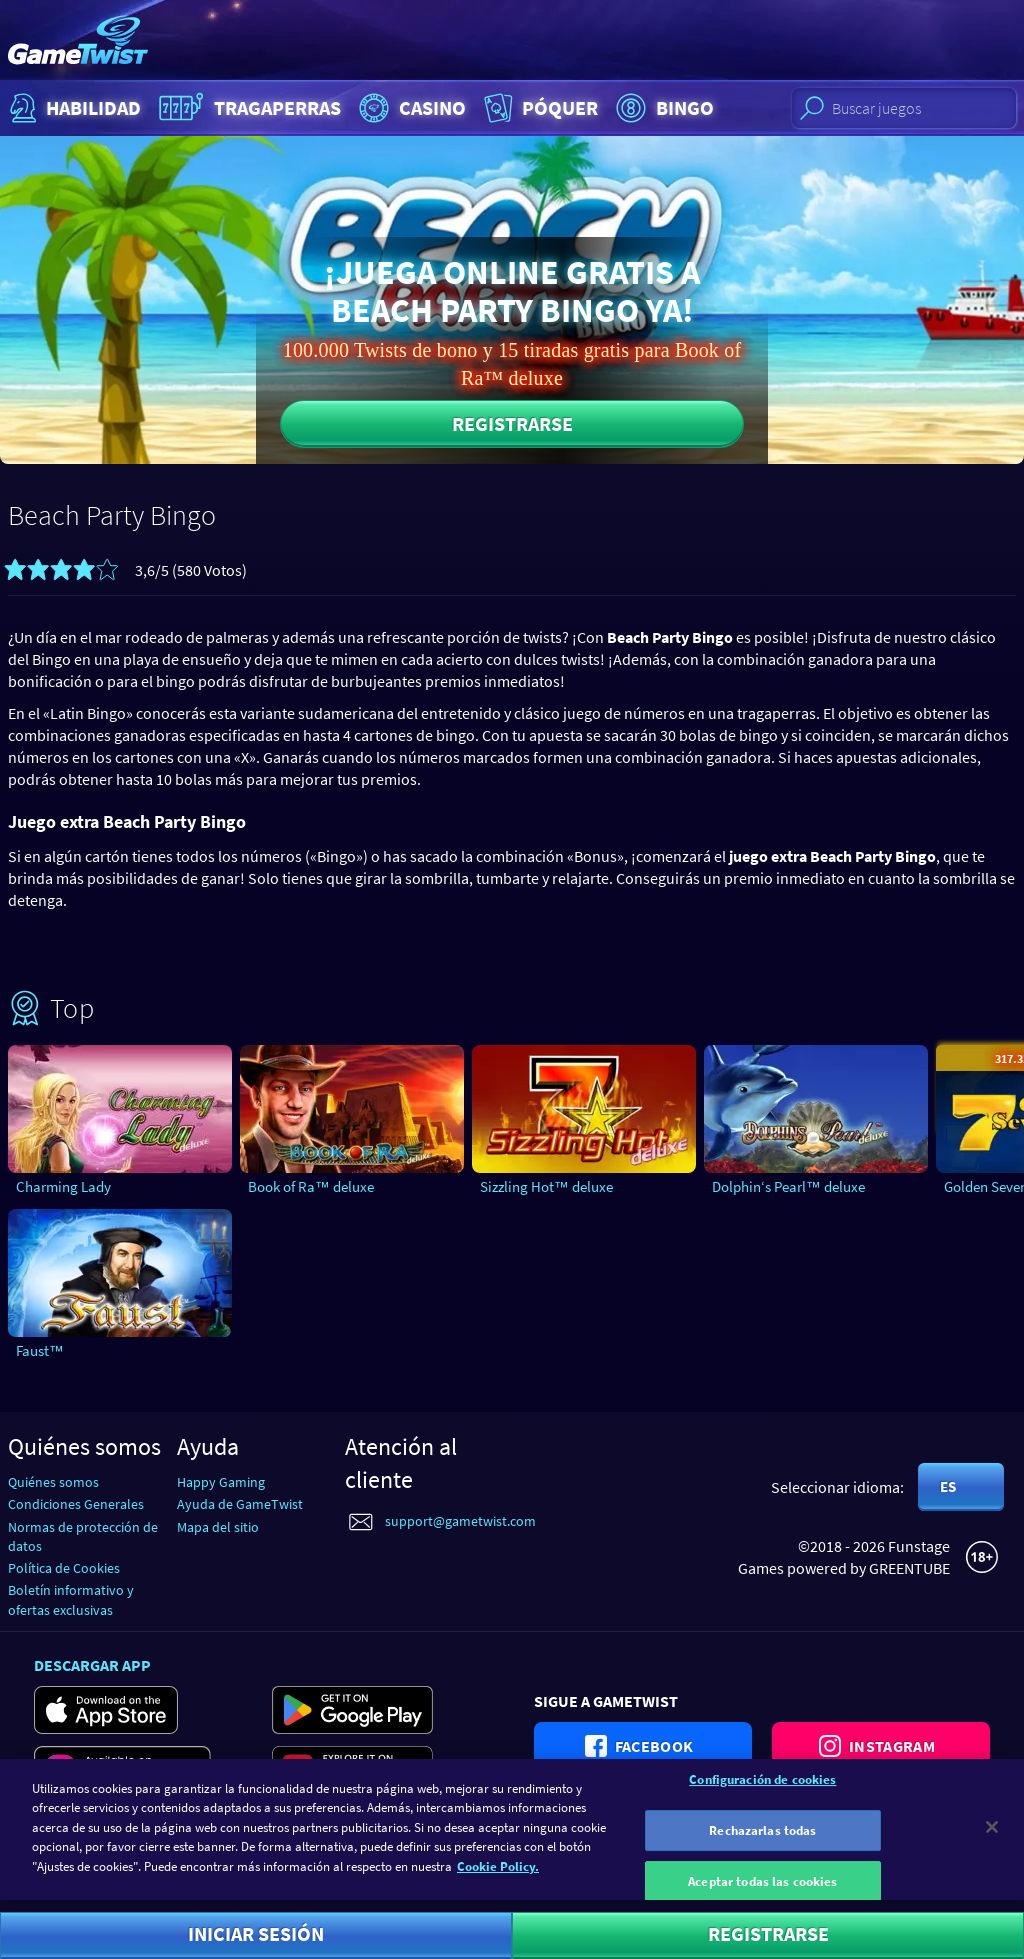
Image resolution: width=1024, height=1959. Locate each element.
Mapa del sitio (218, 1527)
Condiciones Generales (76, 1504)
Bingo (662, 108)
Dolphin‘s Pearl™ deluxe (788, 1186)
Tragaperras (247, 108)
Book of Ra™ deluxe (311, 1186)
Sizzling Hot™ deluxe (546, 1186)
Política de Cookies (64, 1568)
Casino (410, 108)
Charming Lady (63, 1186)
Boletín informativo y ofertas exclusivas (71, 1599)
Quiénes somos (53, 1482)
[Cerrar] (992, 1837)
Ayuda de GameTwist (240, 1504)
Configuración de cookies (762, 1789)
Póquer (539, 108)
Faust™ (40, 1350)
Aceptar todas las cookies (762, 1891)
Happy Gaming (221, 1482)
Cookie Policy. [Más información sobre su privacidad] (498, 1876)
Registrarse (512, 423)
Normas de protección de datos (83, 1536)
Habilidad (73, 108)
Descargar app (92, 1665)
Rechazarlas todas (762, 1840)
